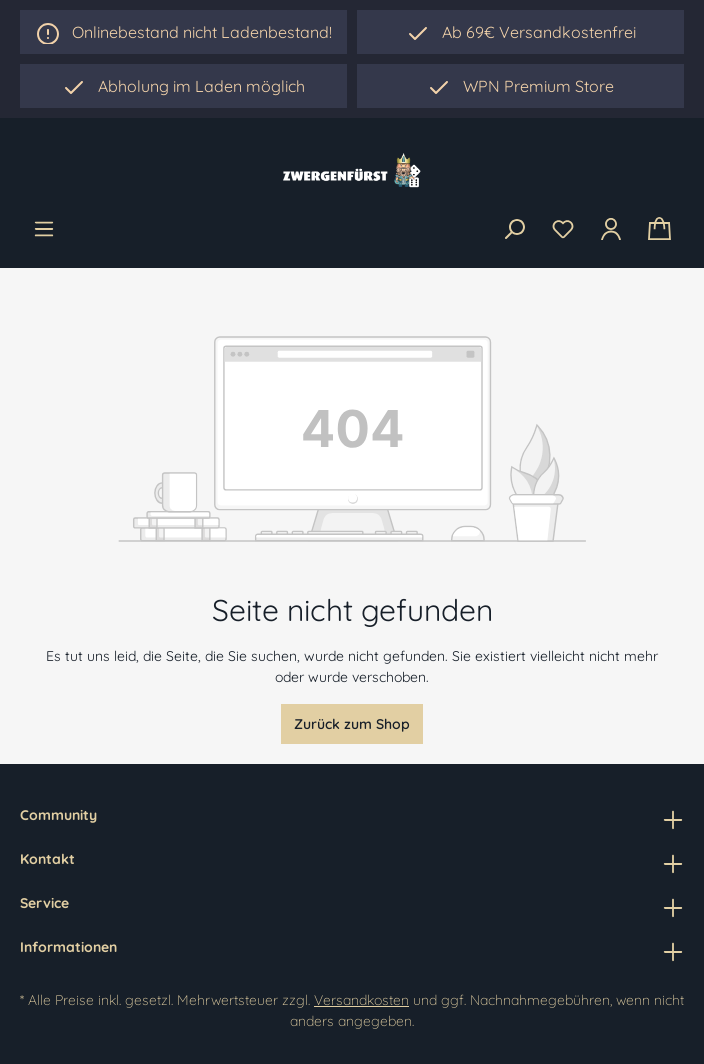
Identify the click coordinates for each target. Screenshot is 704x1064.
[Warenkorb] (659, 229)
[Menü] (44, 229)
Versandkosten (361, 1000)
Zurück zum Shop (352, 724)
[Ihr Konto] (611, 229)
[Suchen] (514, 230)
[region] (183, 86)
